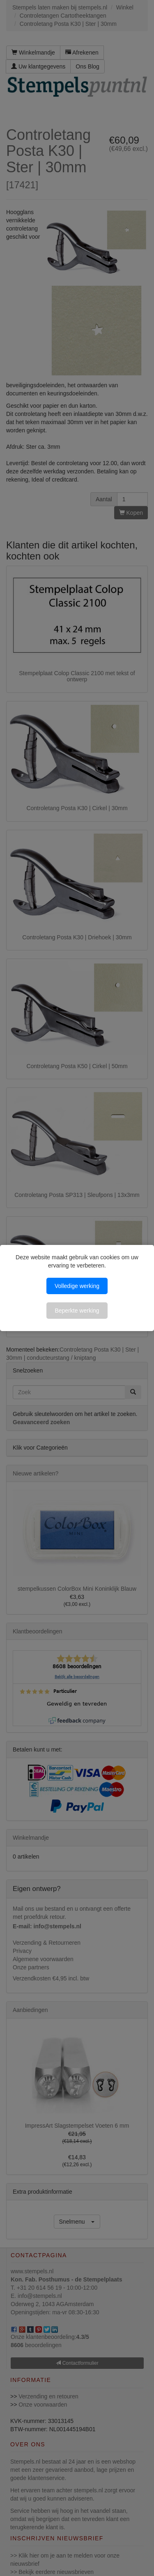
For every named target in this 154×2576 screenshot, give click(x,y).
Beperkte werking (77, 1310)
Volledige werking (77, 1286)
